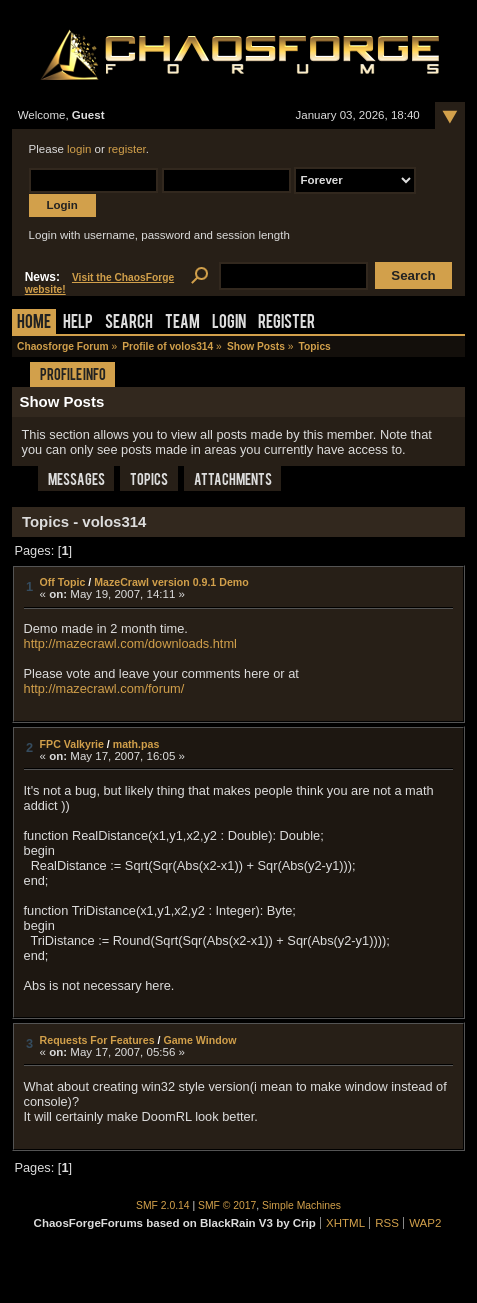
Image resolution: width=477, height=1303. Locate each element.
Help (78, 323)
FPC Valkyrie (72, 744)
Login (229, 323)
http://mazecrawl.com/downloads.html (130, 643)
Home (34, 323)
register (127, 149)
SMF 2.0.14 (163, 1205)
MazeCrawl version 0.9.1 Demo (171, 582)
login (79, 149)
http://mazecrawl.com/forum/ (104, 688)
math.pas (136, 744)
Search (129, 323)
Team (182, 323)
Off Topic (63, 582)
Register (286, 323)
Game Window (199, 1040)
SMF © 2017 (227, 1205)
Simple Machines (301, 1205)
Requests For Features (97, 1040)
